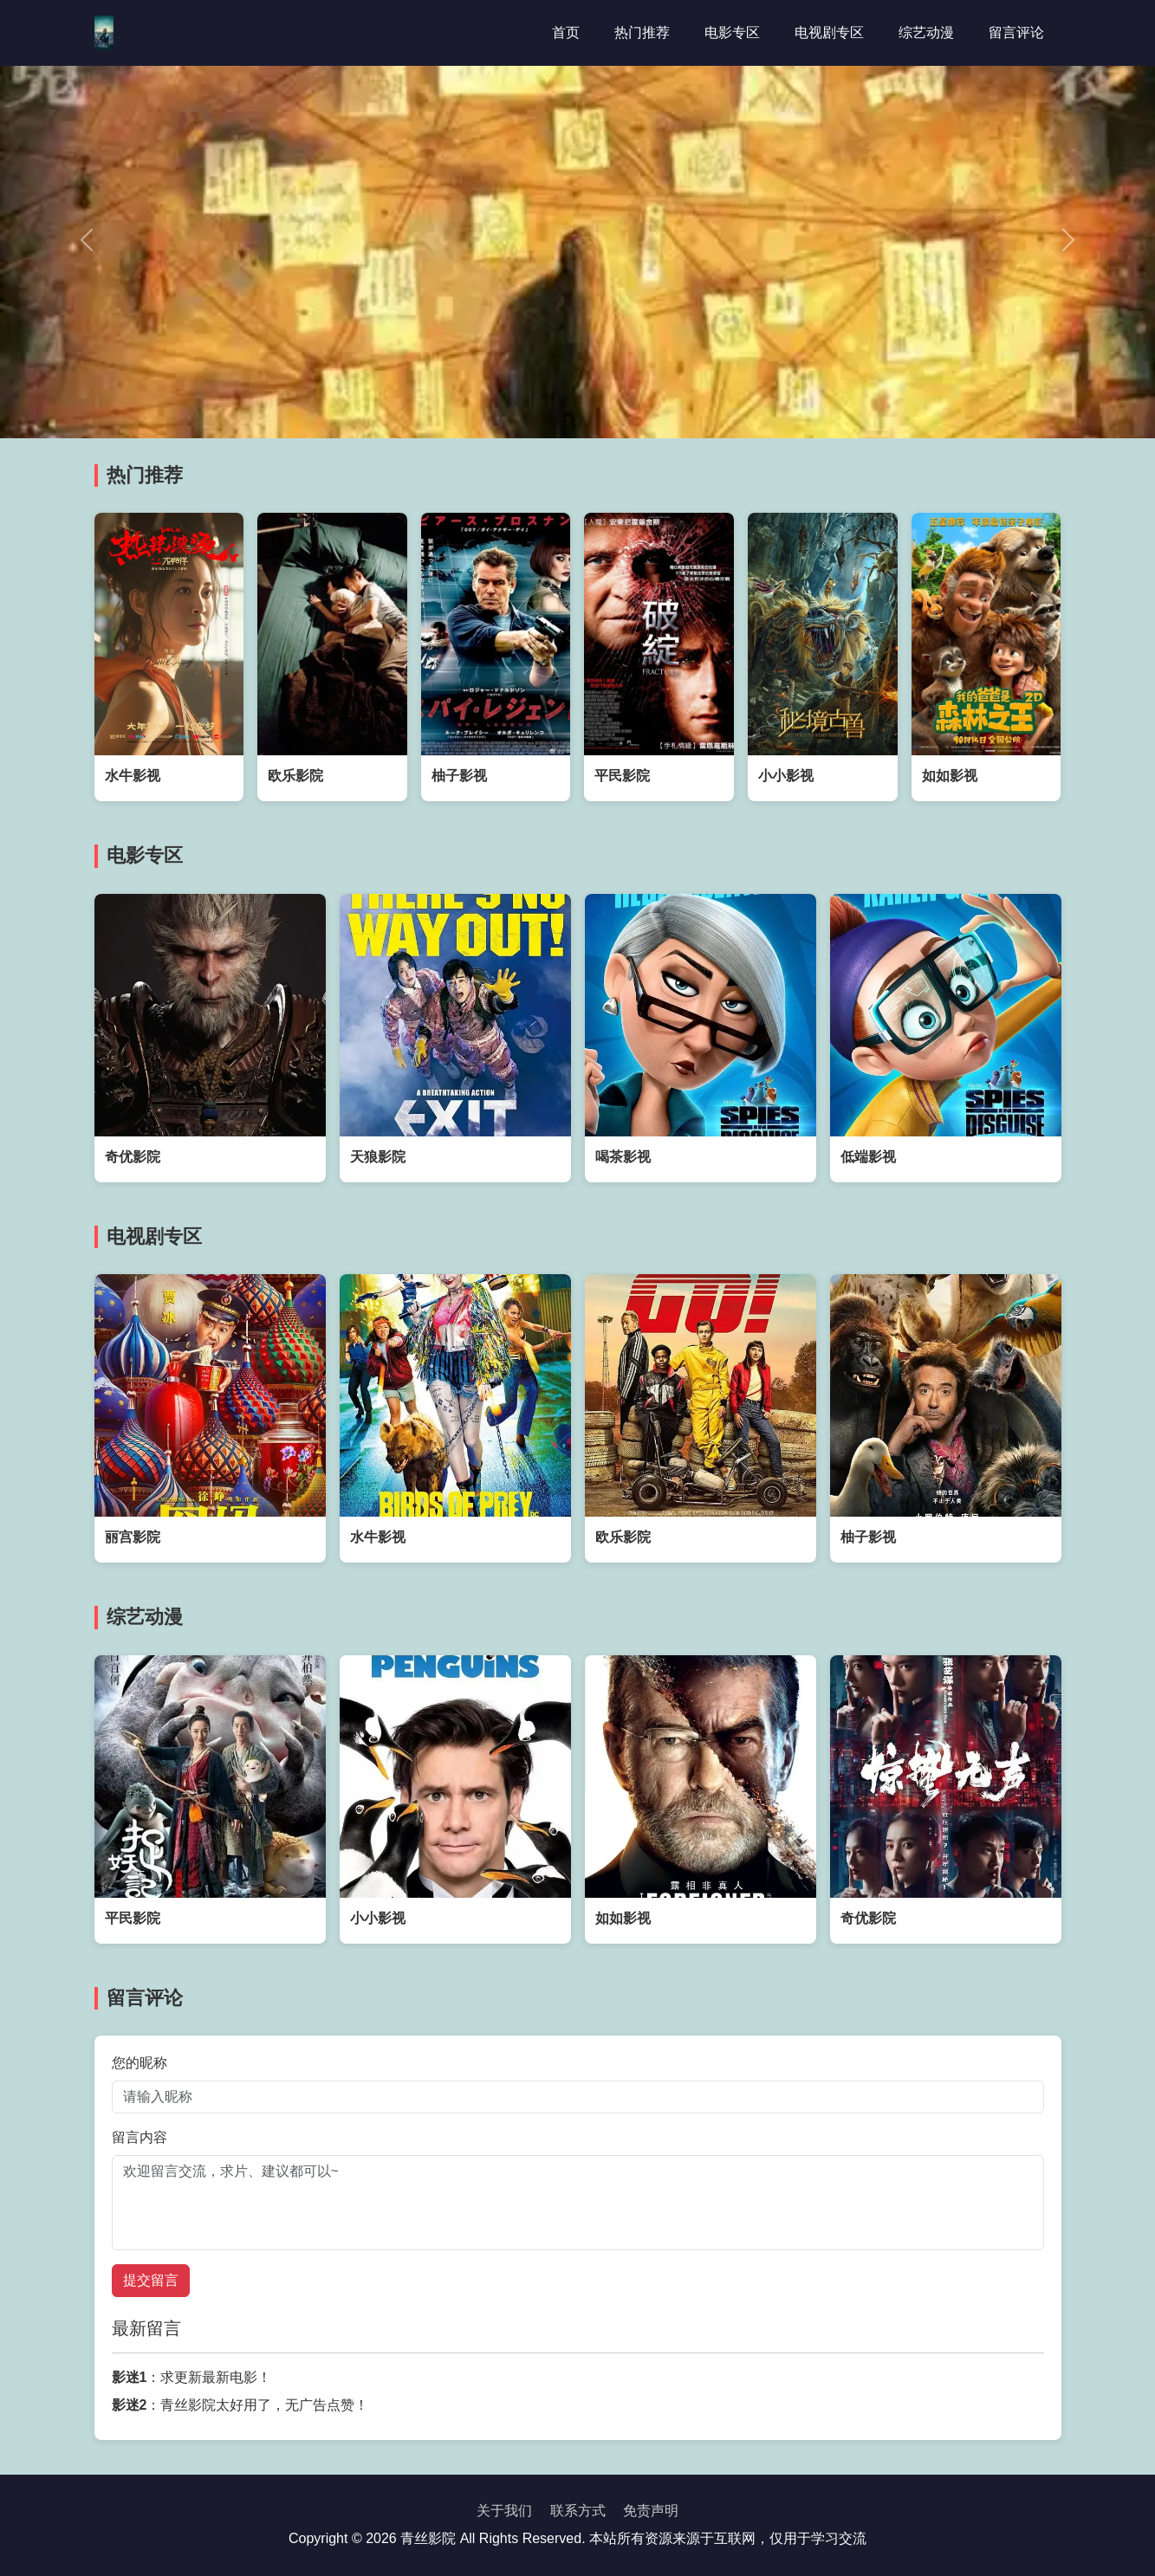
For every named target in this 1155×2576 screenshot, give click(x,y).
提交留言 (150, 2280)
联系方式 (578, 2510)
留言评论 (1016, 32)
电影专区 (732, 32)
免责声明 (650, 2510)
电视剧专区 (829, 32)
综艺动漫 (926, 32)
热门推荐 (642, 32)
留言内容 (139, 2137)
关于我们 (504, 2510)
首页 (566, 32)
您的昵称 (139, 2062)
